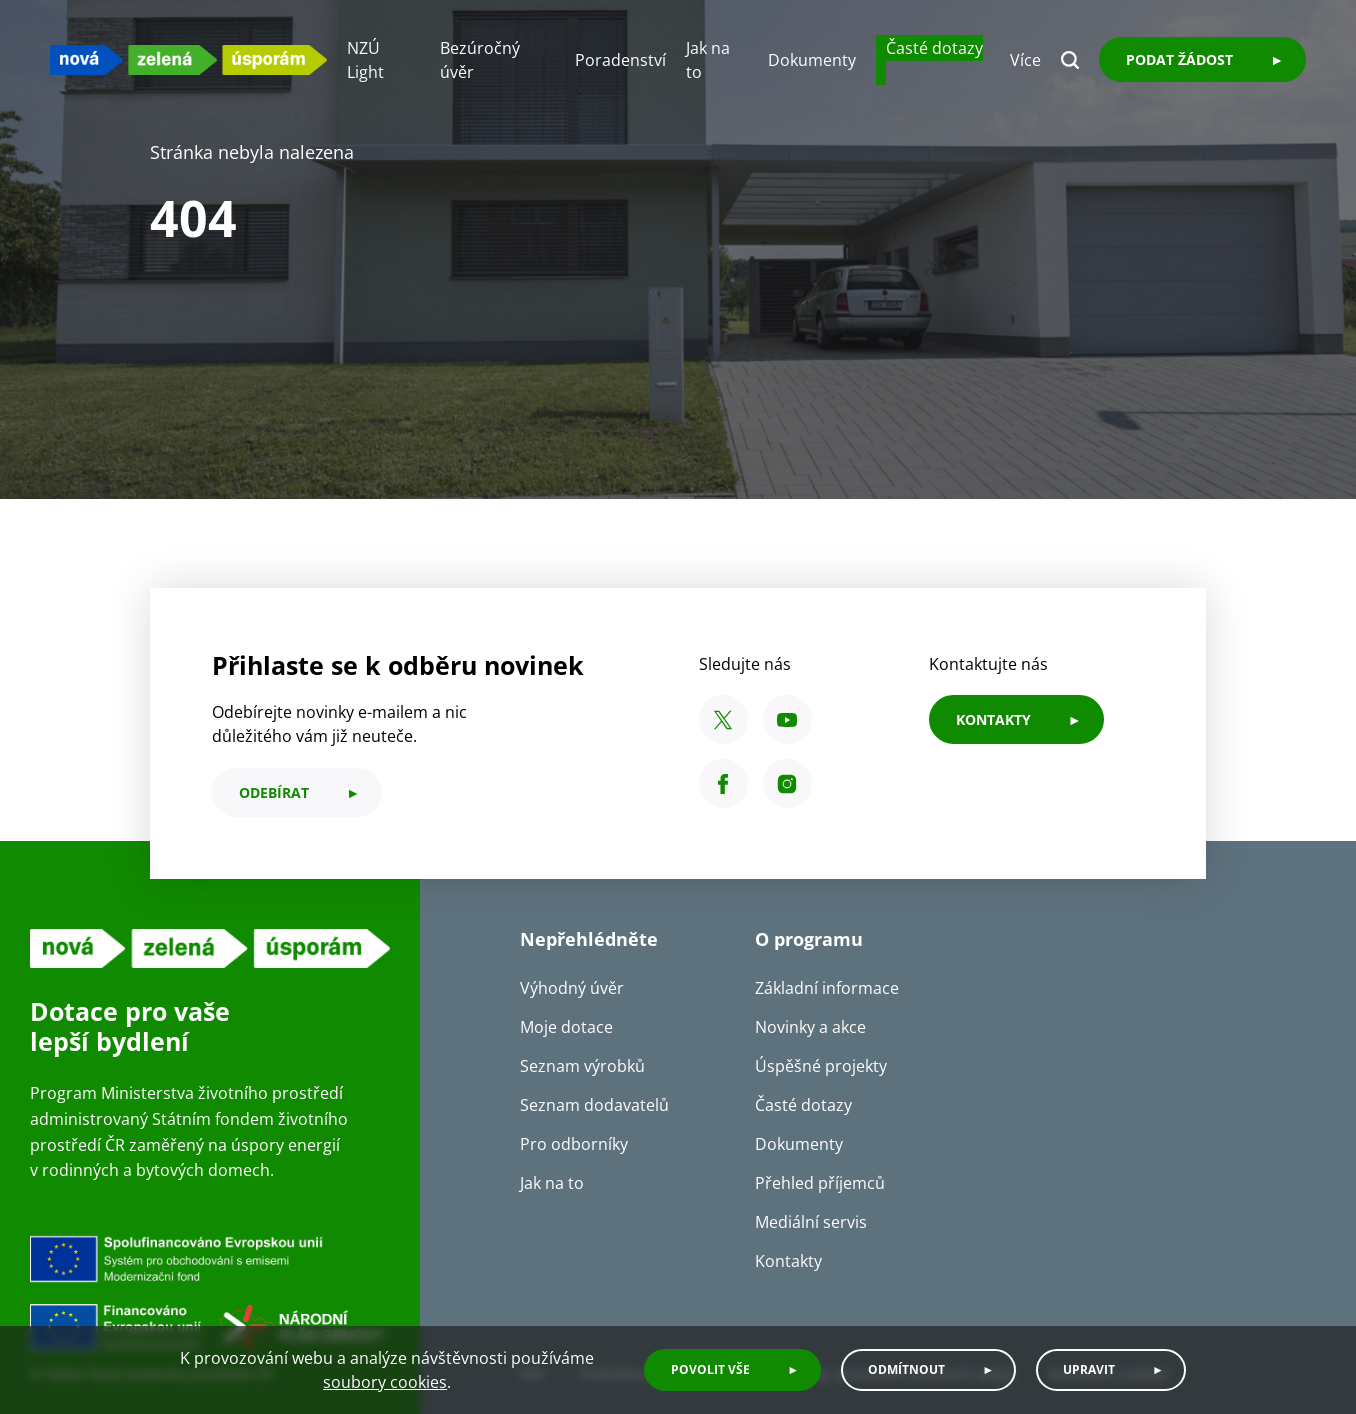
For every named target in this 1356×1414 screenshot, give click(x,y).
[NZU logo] (188, 59)
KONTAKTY (993, 719)
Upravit (1089, 1369)
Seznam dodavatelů (594, 1105)
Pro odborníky (574, 1144)
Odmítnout (906, 1369)
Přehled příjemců (820, 1183)
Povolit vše (710, 1369)
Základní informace (827, 988)
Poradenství (620, 60)
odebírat (274, 792)
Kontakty (788, 1261)
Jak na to (552, 1183)
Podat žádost (1179, 59)
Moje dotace (566, 1027)
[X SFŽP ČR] (723, 719)
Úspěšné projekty (821, 1066)
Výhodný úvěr (572, 988)
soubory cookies (385, 1382)
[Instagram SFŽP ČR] (787, 783)
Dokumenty (812, 60)
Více (1025, 60)
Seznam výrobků (582, 1066)
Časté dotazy (934, 48)
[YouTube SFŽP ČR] (787, 719)
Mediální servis (811, 1222)
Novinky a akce (810, 1027)
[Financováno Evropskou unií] (210, 1294)
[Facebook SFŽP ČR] (723, 783)
